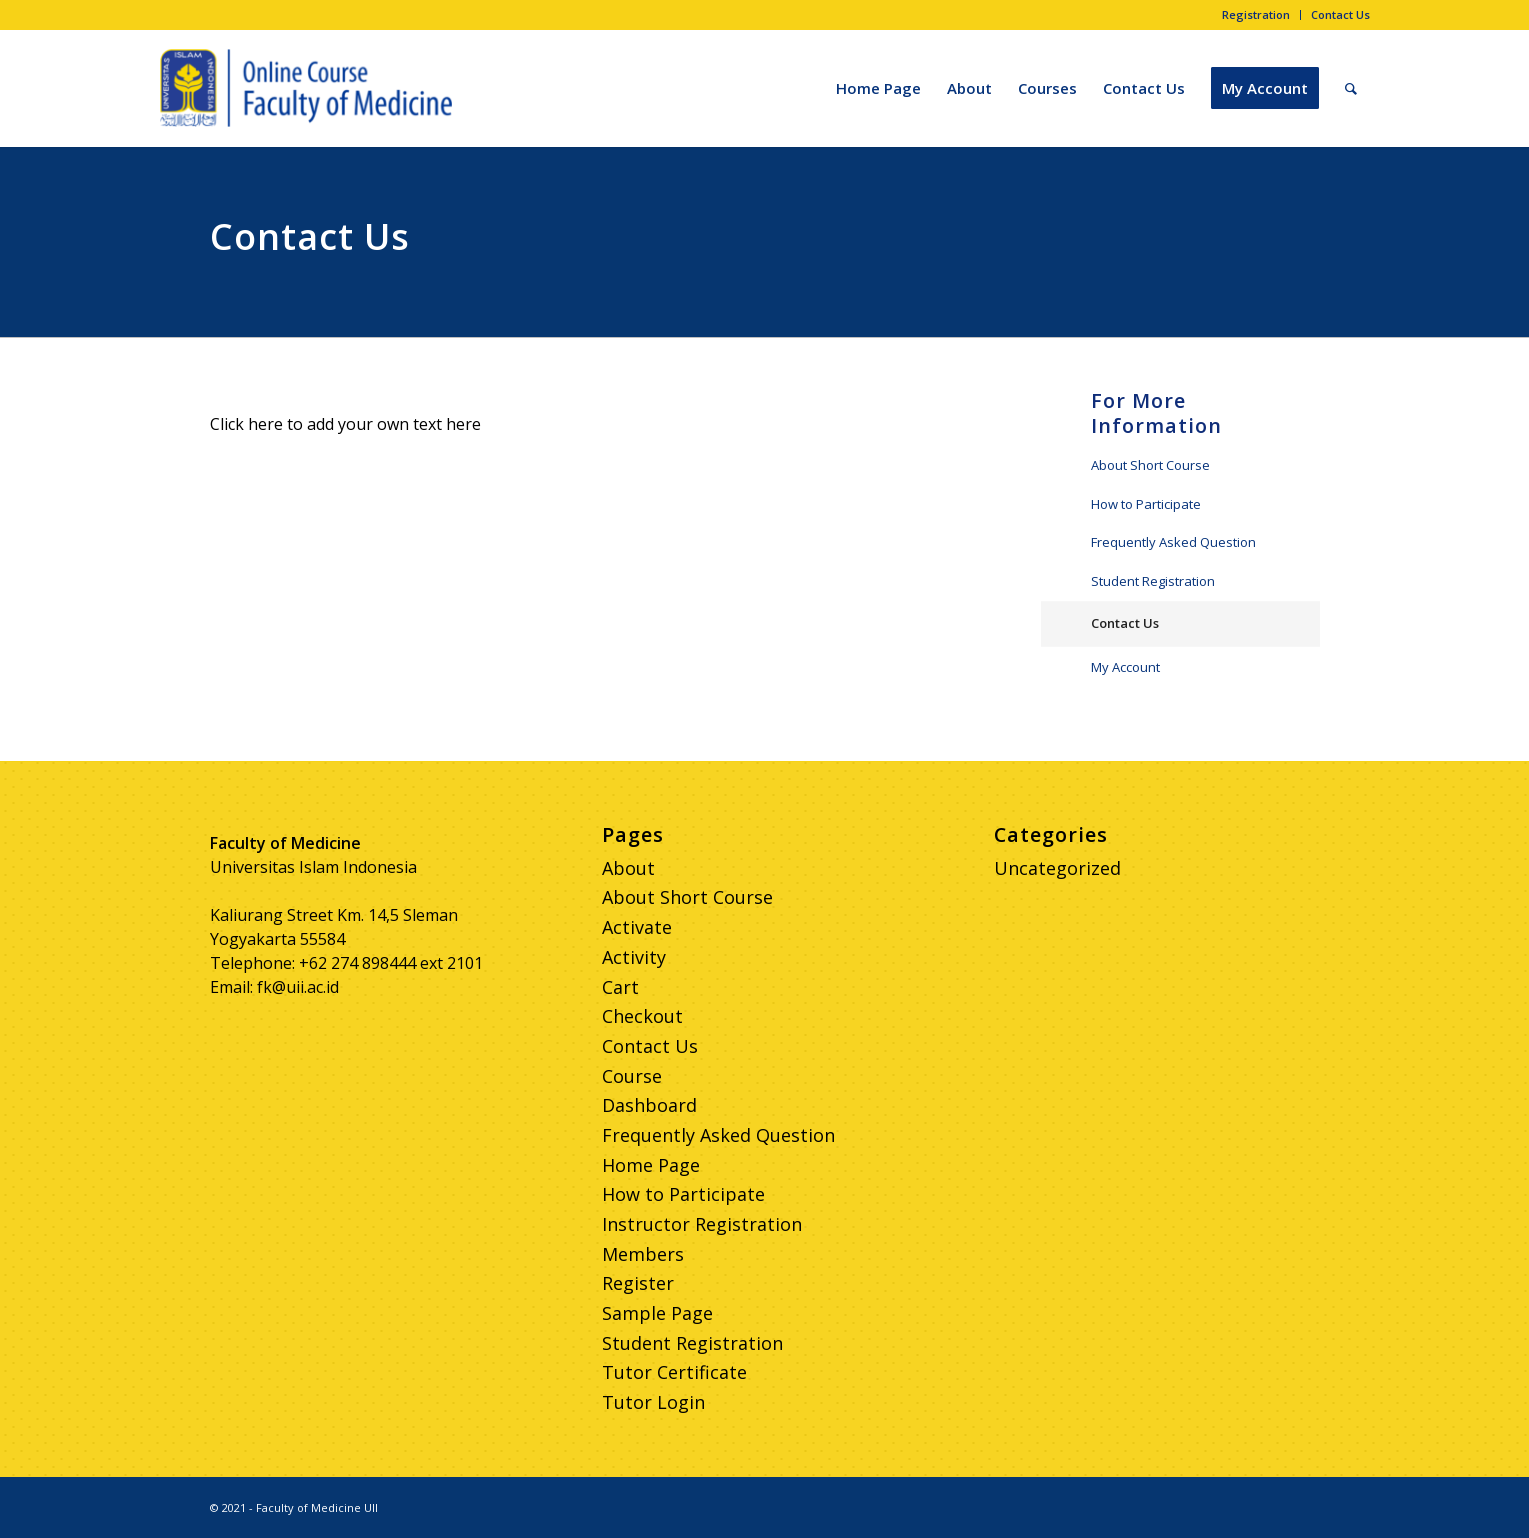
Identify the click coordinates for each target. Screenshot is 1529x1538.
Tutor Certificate (674, 1372)
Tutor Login (653, 1402)
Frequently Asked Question (1173, 542)
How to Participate (1146, 504)
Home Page (651, 1165)
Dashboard (649, 1105)
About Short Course (1150, 465)
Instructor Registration (702, 1224)
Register (638, 1283)
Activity (634, 957)
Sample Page (657, 1313)
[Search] (1351, 88)
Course (632, 1076)
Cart (620, 987)
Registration (1256, 14)
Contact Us (1340, 14)
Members (643, 1254)
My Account (1125, 667)
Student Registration (1153, 581)
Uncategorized (1057, 868)
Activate (637, 927)
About (628, 868)
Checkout (642, 1016)
